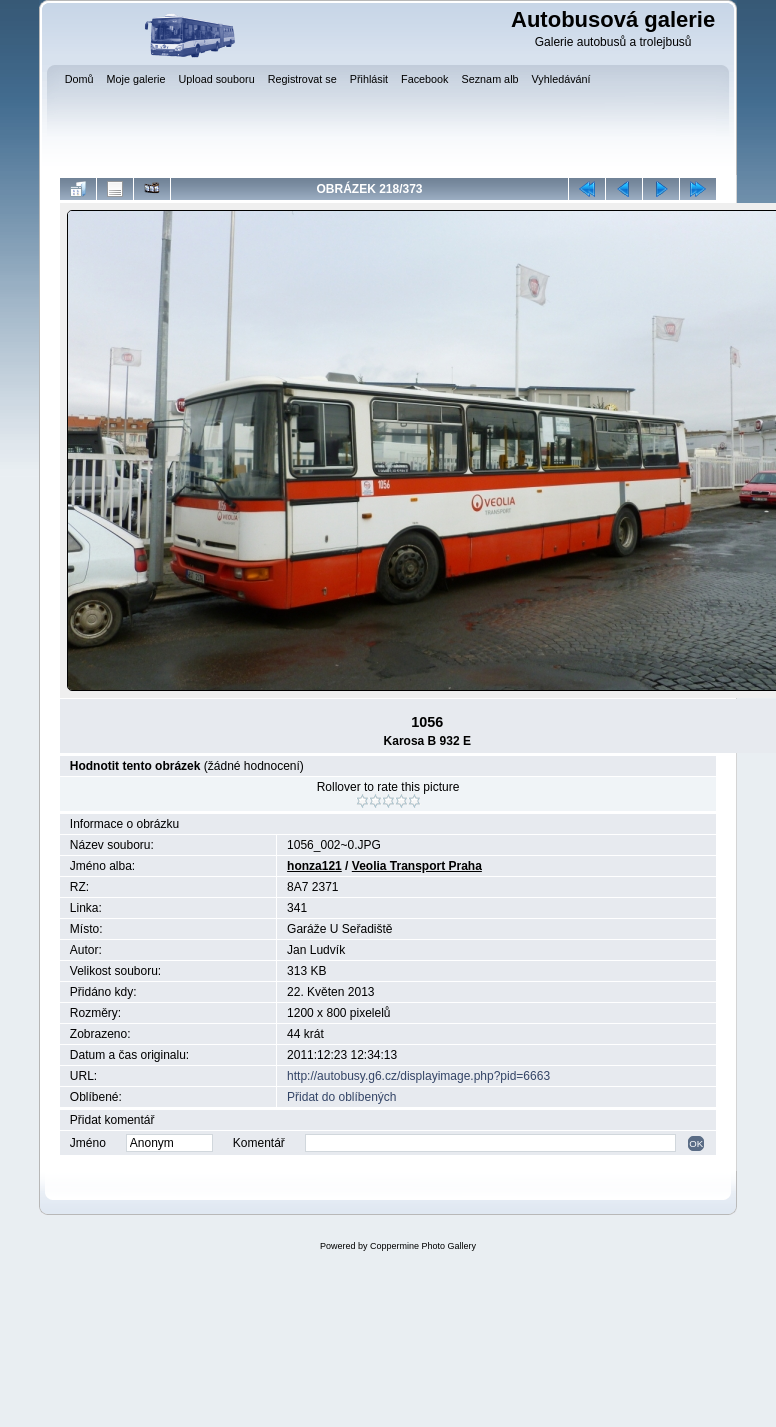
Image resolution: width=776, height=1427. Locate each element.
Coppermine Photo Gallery (423, 1246)
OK (696, 1143)
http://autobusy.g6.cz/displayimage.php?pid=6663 (418, 1076)
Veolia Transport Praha (417, 866)
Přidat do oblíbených (341, 1097)
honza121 (314, 866)
